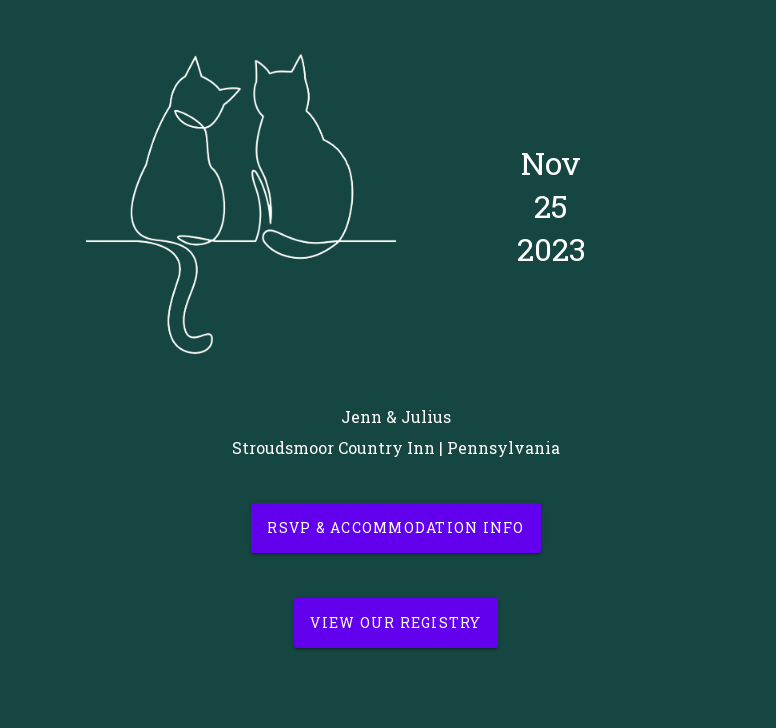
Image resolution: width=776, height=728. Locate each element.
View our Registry (395, 622)
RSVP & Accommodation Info (395, 527)
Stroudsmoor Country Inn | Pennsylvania (396, 447)
